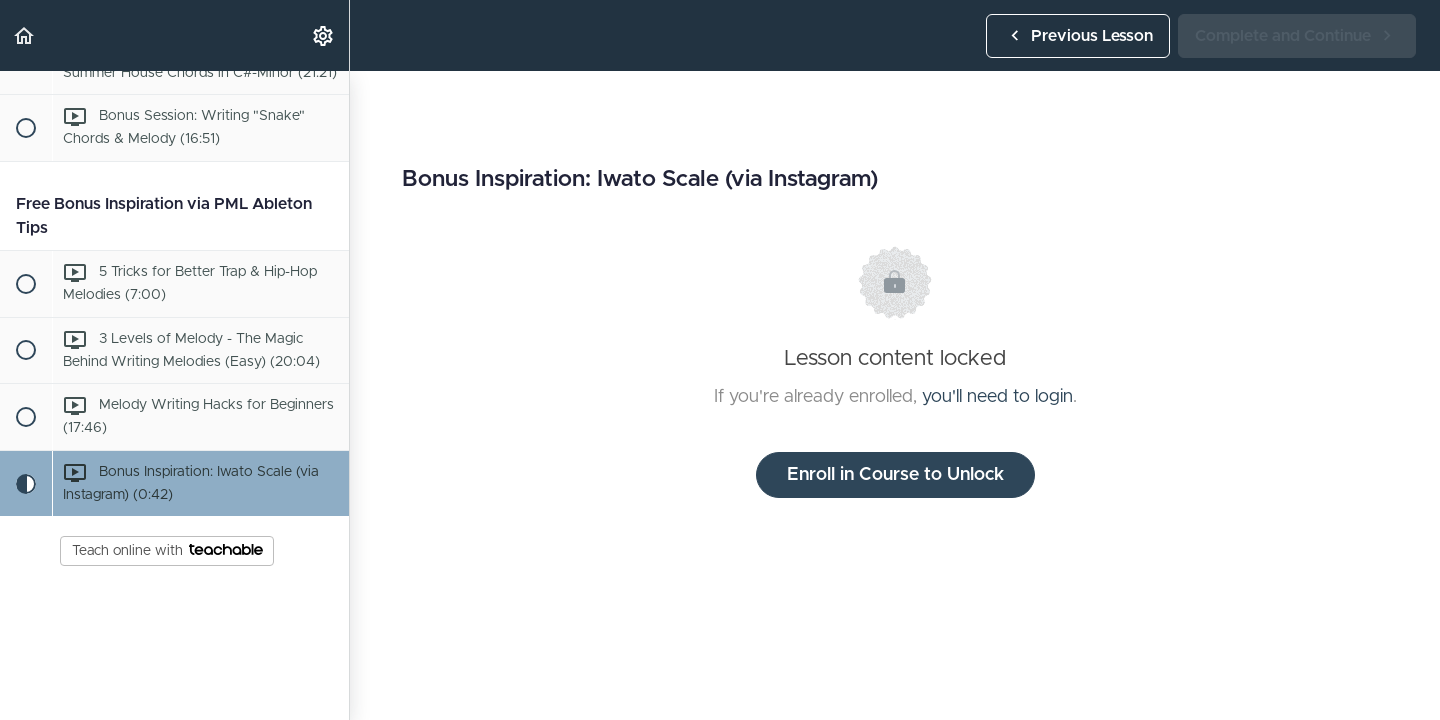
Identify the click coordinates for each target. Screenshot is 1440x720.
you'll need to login (997, 397)
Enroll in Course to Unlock (895, 475)
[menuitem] (324, 35)
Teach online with (167, 551)
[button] (25, 35)
